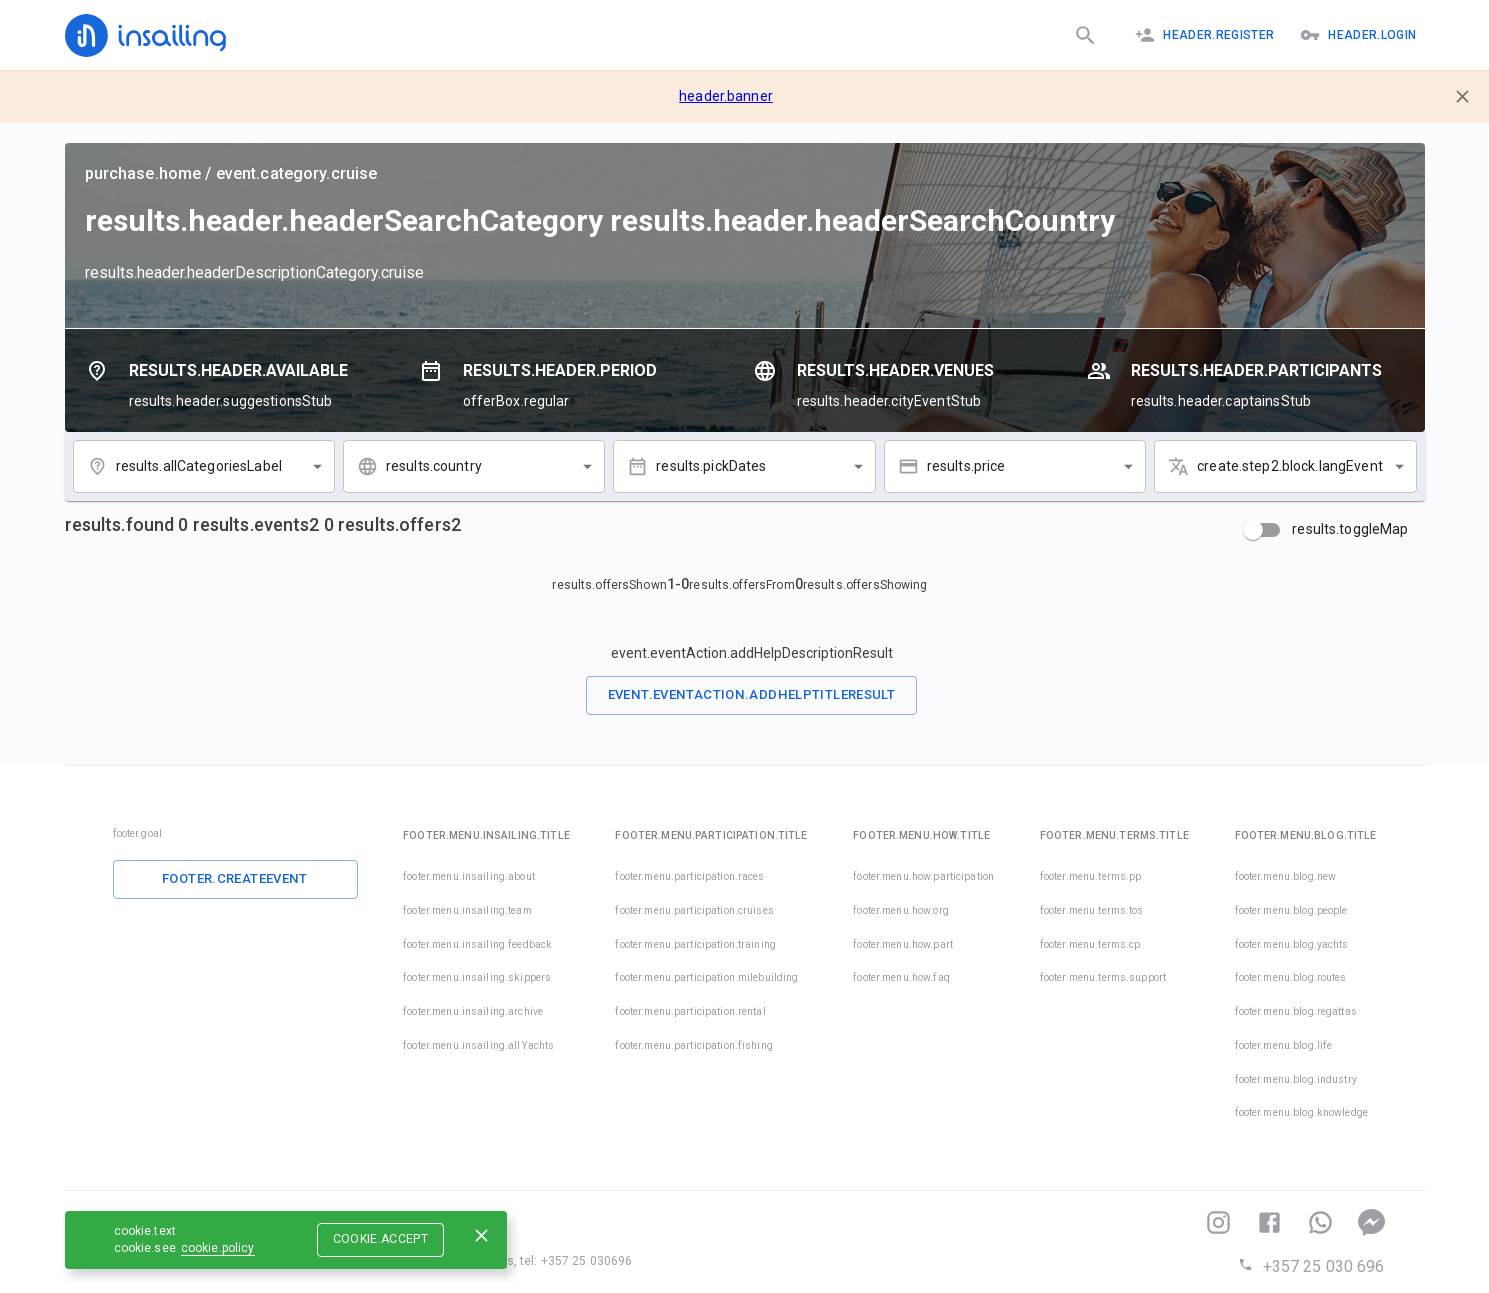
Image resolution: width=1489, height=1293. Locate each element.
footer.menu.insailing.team (467, 910)
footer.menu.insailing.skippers (477, 977)
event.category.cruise (297, 173)
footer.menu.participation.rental (690, 1011)
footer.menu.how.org (901, 910)
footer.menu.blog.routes (1291, 977)
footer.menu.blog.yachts (1292, 944)
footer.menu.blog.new (1286, 876)
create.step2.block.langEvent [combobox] (1290, 466)
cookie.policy (218, 1248)
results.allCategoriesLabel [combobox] (199, 466)
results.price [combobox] (966, 466)
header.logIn (1358, 35)
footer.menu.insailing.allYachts (478, 1045)
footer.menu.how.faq (901, 977)
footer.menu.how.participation (923, 876)
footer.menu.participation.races (689, 876)
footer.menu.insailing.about (469, 876)
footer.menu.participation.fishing (693, 1045)
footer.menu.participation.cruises (694, 910)
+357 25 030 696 (1311, 1266)
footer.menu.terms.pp (1091, 876)
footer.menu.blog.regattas (1296, 1011)
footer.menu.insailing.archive (473, 1011)
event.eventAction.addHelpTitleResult (752, 694)
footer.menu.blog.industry (1296, 1079)
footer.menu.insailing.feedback (477, 944)
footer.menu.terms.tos (1092, 910)
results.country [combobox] (434, 466)
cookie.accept (381, 1239)
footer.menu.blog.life (1284, 1045)
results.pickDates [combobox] (711, 466)
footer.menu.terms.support (1103, 977)
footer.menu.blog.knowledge (1301, 1112)
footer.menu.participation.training (695, 944)
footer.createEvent (235, 878)
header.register (1204, 35)
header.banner (726, 96)
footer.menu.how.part (903, 944)
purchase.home (143, 173)
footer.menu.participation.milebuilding (706, 977)
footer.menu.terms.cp (1090, 944)
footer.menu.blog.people (1291, 910)
